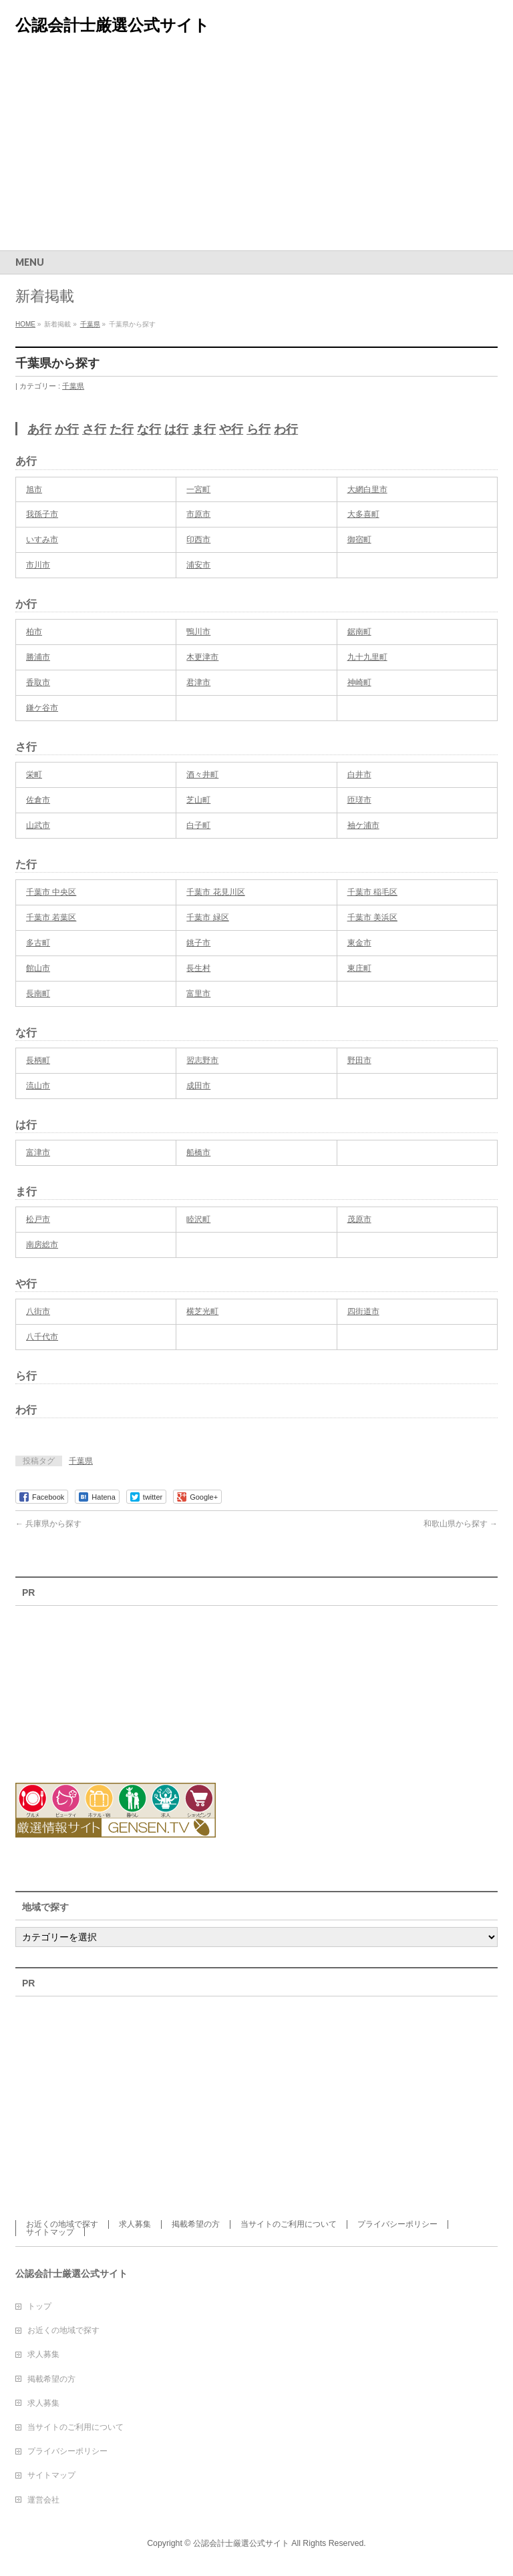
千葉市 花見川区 (215, 892)
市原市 (198, 514)
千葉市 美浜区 (372, 917)
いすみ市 (42, 539)
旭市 (34, 489)
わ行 (286, 429)
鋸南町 (359, 631)
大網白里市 (367, 489)
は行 (176, 429)
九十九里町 (367, 657)
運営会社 (43, 2500)
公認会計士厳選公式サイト (112, 25)
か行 (67, 429)
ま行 (204, 429)
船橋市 (198, 1152)
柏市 (34, 631)
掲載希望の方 (196, 2224)
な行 (149, 429)
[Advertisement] (256, 150)
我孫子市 (42, 514)
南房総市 (42, 1244)
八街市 (38, 1311)
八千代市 (42, 1336)
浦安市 (198, 565)
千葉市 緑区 (207, 917)
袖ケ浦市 (363, 825)
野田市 (359, 1060)
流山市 (38, 1085)
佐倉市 (38, 800)
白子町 (198, 825)
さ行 (94, 429)
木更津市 (202, 657)
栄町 (34, 774)
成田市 (198, 1085)
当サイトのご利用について (288, 2224)
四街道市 (363, 1311)
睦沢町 (198, 1219)
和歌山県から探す (460, 1523)
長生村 (198, 968)
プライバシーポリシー (397, 2224)
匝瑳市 (359, 800)
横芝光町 (202, 1311)
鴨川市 (198, 631)
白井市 (359, 774)
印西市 (198, 539)
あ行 (39, 429)
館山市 (38, 968)
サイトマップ (50, 2232)
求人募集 (135, 2224)
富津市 (38, 1152)
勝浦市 (38, 657)
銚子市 (198, 942)
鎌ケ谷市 (42, 707)
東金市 (359, 942)
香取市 (38, 682)
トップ (39, 2306)
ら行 (258, 429)
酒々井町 (202, 774)
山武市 (38, 825)
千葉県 (73, 386)
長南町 (38, 993)
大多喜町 (363, 514)
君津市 (198, 682)
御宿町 (359, 539)
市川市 (38, 565)
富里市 (198, 993)
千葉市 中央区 (51, 892)
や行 (231, 429)
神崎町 (359, 682)
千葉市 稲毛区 (372, 892)
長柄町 (38, 1060)
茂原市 (359, 1219)
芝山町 (198, 800)
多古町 (38, 942)
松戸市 (38, 1219)
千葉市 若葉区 (51, 917)
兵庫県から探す (48, 1523)
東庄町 (359, 968)
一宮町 (198, 489)
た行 (122, 429)
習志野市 (202, 1060)
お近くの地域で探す (62, 2224)
